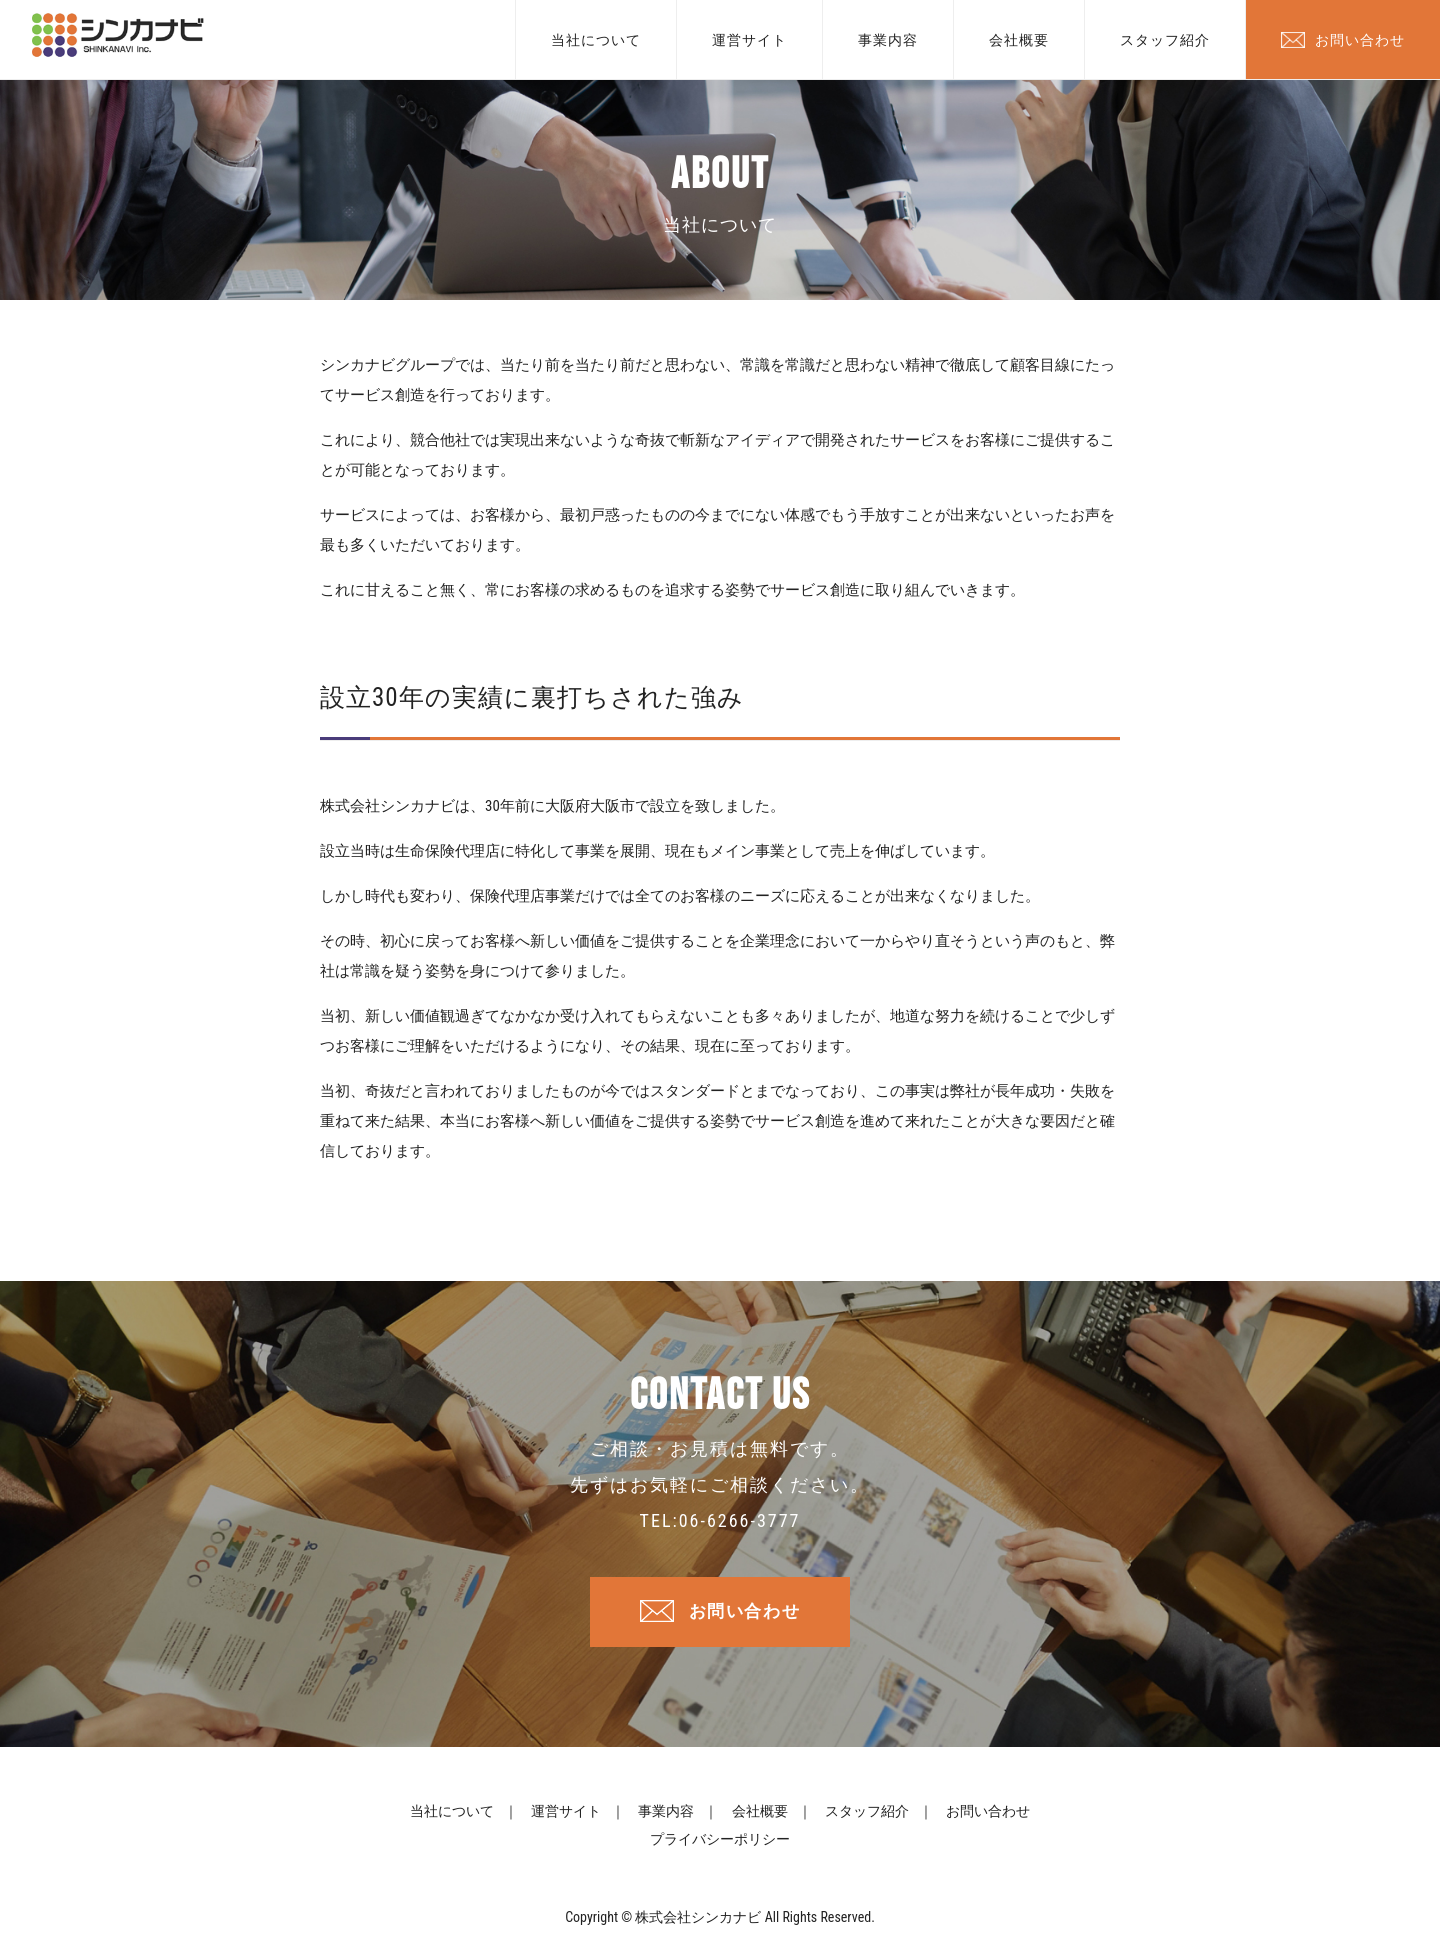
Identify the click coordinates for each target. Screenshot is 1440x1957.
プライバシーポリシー (720, 1845)
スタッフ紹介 (1165, 40)
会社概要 (1019, 40)
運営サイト (749, 40)
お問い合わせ (1360, 40)
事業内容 (888, 40)
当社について (596, 40)
